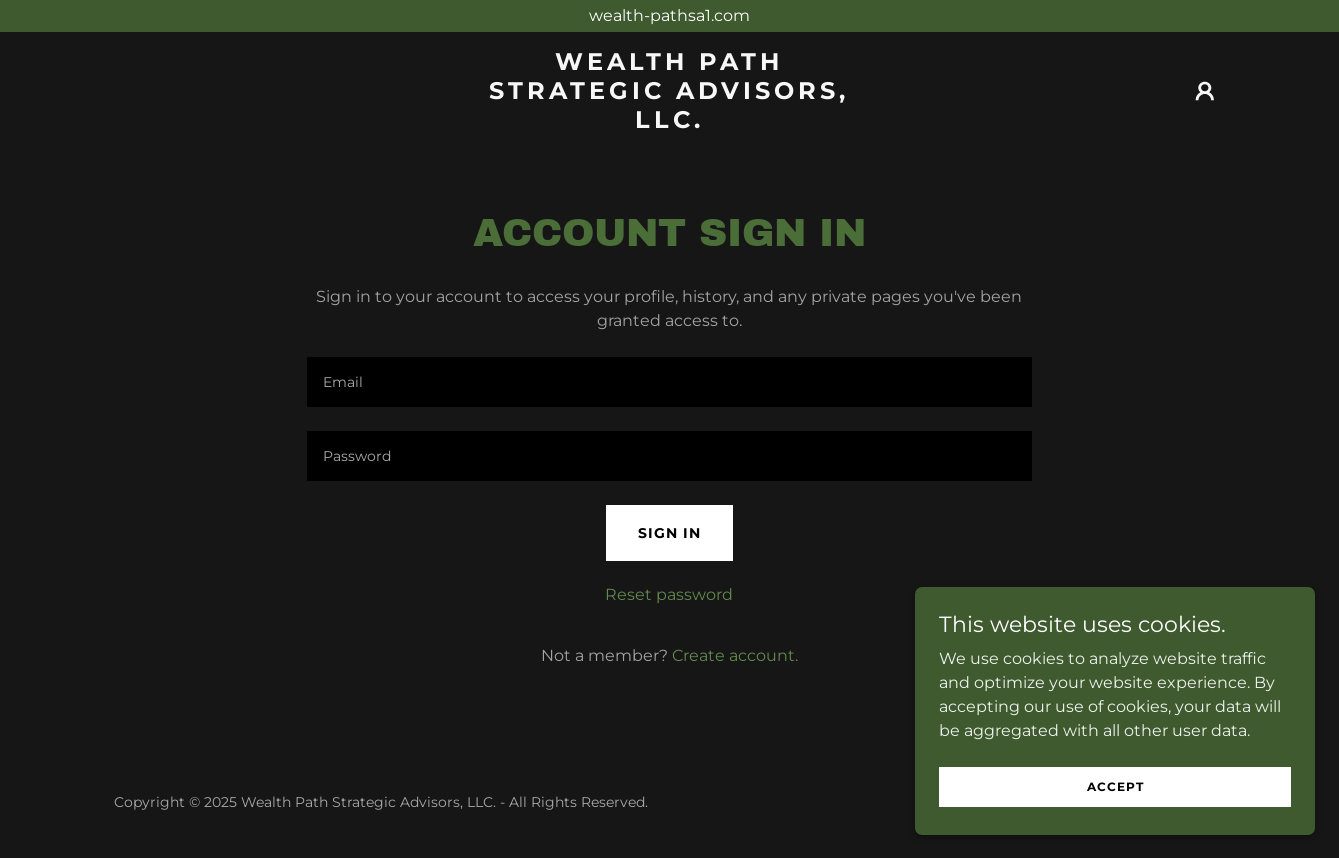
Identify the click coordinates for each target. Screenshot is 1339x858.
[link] (669, 122)
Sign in (669, 533)
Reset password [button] (669, 594)
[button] (1205, 91)
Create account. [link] (735, 655)
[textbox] (669, 382)
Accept (1115, 786)
